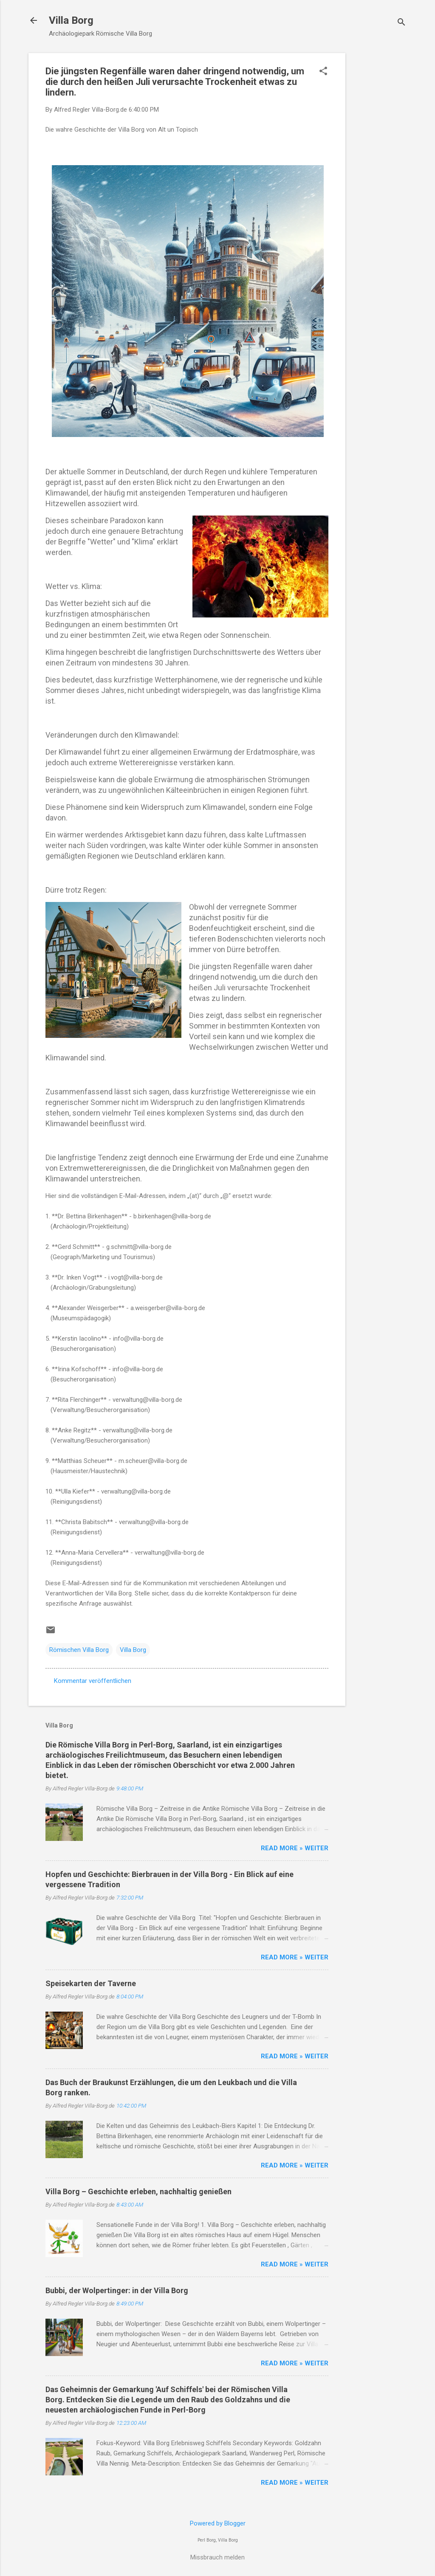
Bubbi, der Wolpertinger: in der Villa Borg (116, 2290)
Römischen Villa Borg (79, 1650)
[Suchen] (401, 23)
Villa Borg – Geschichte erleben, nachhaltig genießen (138, 2191)
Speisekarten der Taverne (90, 1983)
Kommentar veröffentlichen (92, 1681)
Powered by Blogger (218, 2523)
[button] (323, 72)
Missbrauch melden (217, 2557)
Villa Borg (71, 20)
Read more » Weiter (294, 1848)
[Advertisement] (379, 180)
